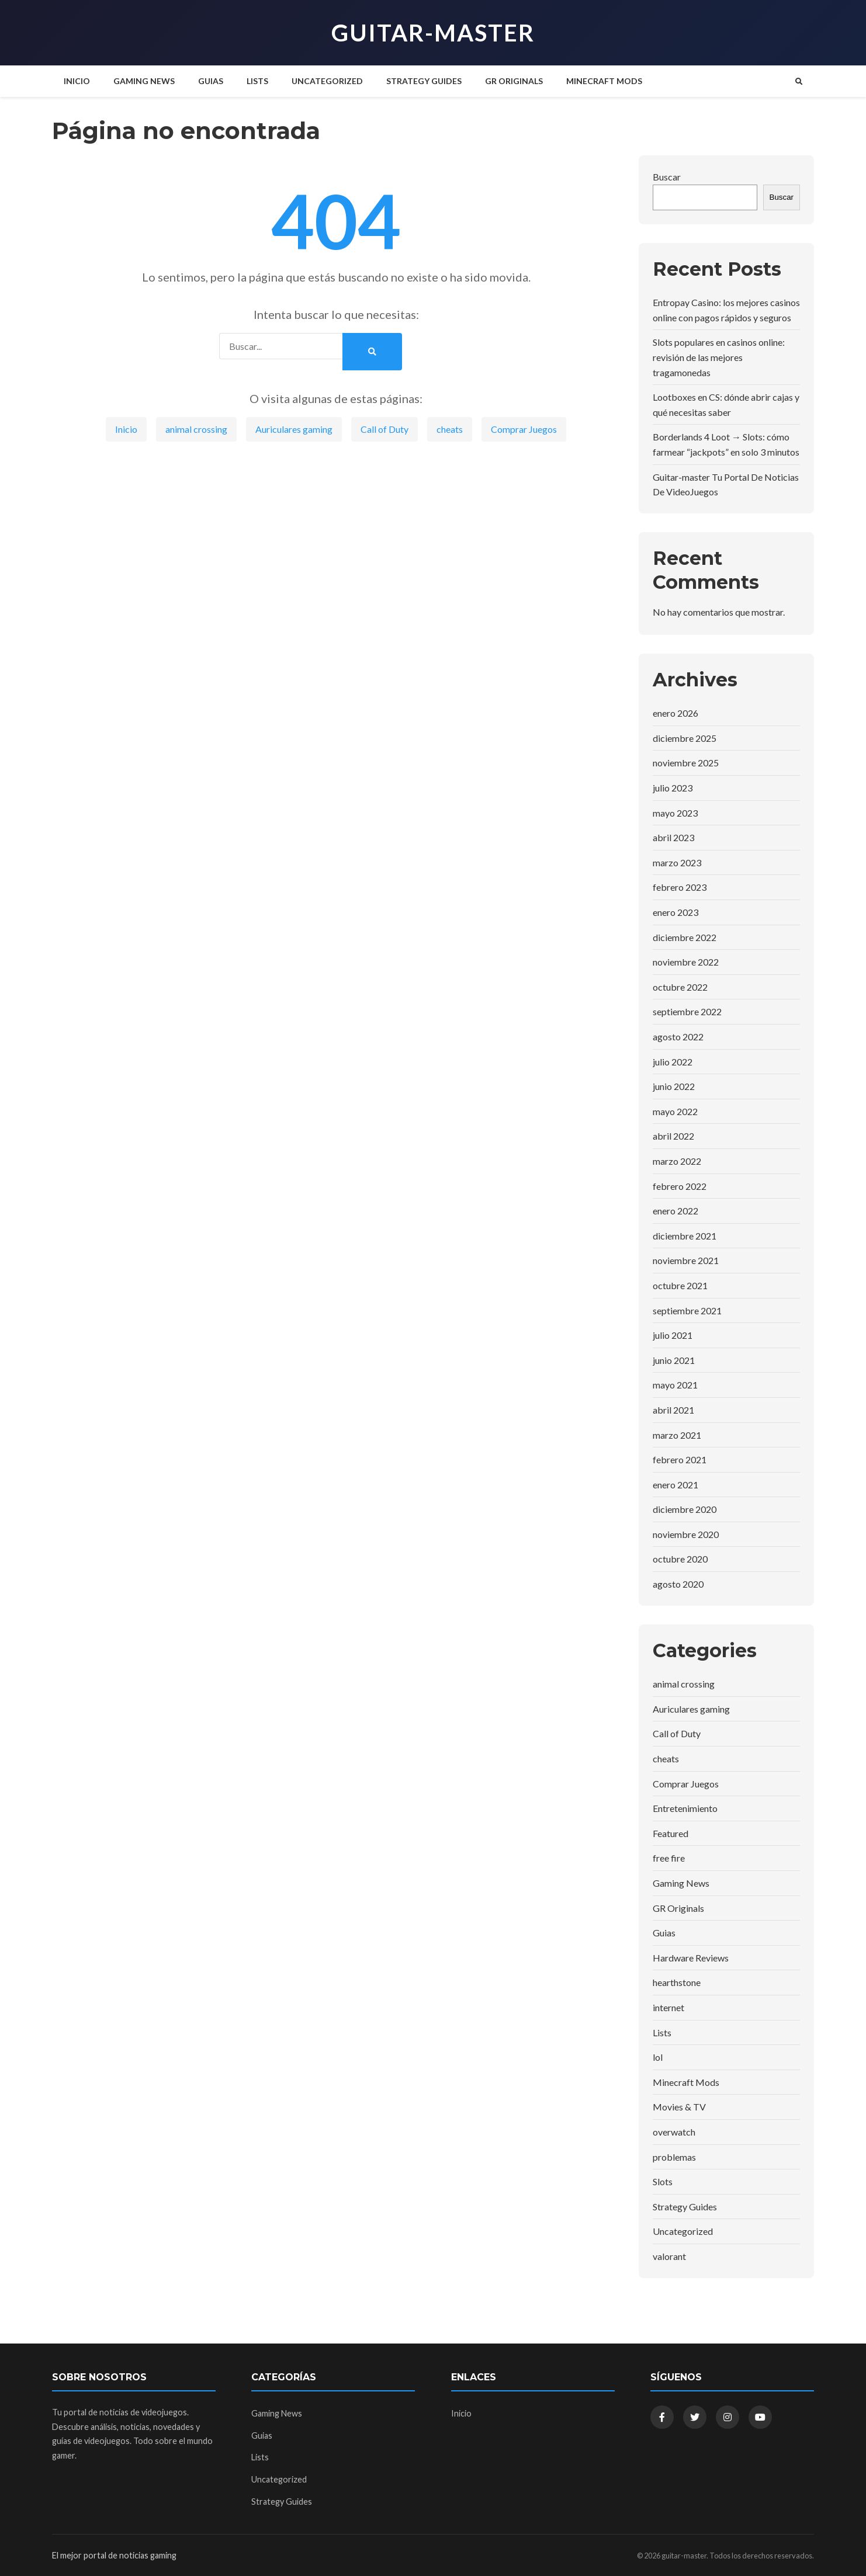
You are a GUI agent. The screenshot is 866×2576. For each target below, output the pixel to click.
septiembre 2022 (687, 1011)
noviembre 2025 (686, 762)
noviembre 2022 (686, 961)
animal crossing (196, 429)
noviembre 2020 (686, 1534)
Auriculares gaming (293, 429)
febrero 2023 (679, 887)
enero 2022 (675, 1210)
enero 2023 (675, 912)
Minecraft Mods (604, 81)
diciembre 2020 (684, 1509)
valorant (669, 2256)
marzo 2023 (677, 862)
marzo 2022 (677, 1161)
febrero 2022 (679, 1186)
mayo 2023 (675, 812)
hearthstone (677, 1982)
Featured (670, 1833)
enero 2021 (675, 1484)
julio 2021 (672, 1335)
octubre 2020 (680, 1558)
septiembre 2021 (687, 1310)
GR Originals (514, 81)
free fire (669, 1857)
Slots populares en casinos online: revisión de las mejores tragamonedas (719, 356)
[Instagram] (727, 2417)
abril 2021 (673, 1409)
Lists (257, 81)
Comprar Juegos (524, 429)
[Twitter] (694, 2417)
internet (668, 2007)
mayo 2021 (675, 1384)
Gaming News (144, 81)
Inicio (77, 81)
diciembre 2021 (684, 1235)
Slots (663, 2181)
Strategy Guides (424, 81)
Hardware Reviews (691, 1957)
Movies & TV (679, 2106)
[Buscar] (799, 81)
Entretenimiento (685, 1808)
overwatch (674, 2131)
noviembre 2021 (686, 1260)
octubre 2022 (680, 986)
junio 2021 (674, 1360)
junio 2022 (674, 1086)
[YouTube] (760, 2417)
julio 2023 (672, 787)
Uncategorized (327, 81)
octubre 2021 (680, 1285)
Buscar (667, 176)
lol (658, 2057)
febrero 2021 (679, 1459)
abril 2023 (673, 837)
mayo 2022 (675, 1111)
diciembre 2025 (684, 738)
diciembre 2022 (684, 937)
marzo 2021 (677, 1434)
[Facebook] (662, 2417)
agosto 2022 (678, 1036)
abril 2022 (673, 1135)
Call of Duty (384, 429)
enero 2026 (675, 712)
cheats (450, 429)
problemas (674, 2156)
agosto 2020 (678, 1583)
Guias (210, 81)
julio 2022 (672, 1061)
